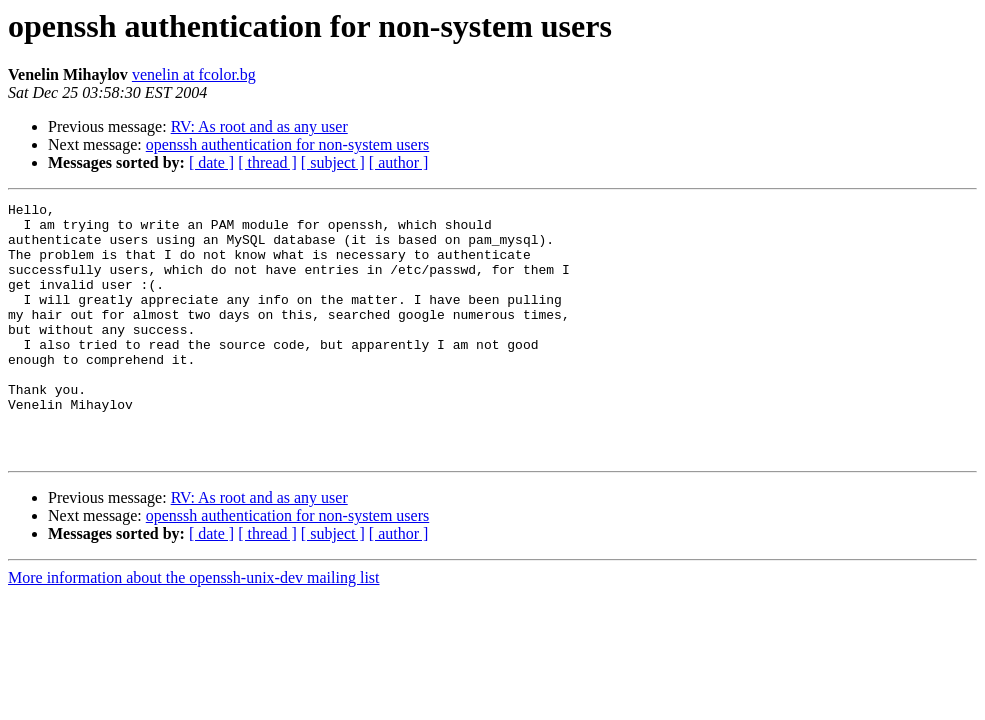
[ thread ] (267, 162)
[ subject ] (333, 162)
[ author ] (399, 162)
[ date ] (211, 162)
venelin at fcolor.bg (194, 74)
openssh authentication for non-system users (288, 144)
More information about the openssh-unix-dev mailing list (194, 628)
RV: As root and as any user (259, 126)
